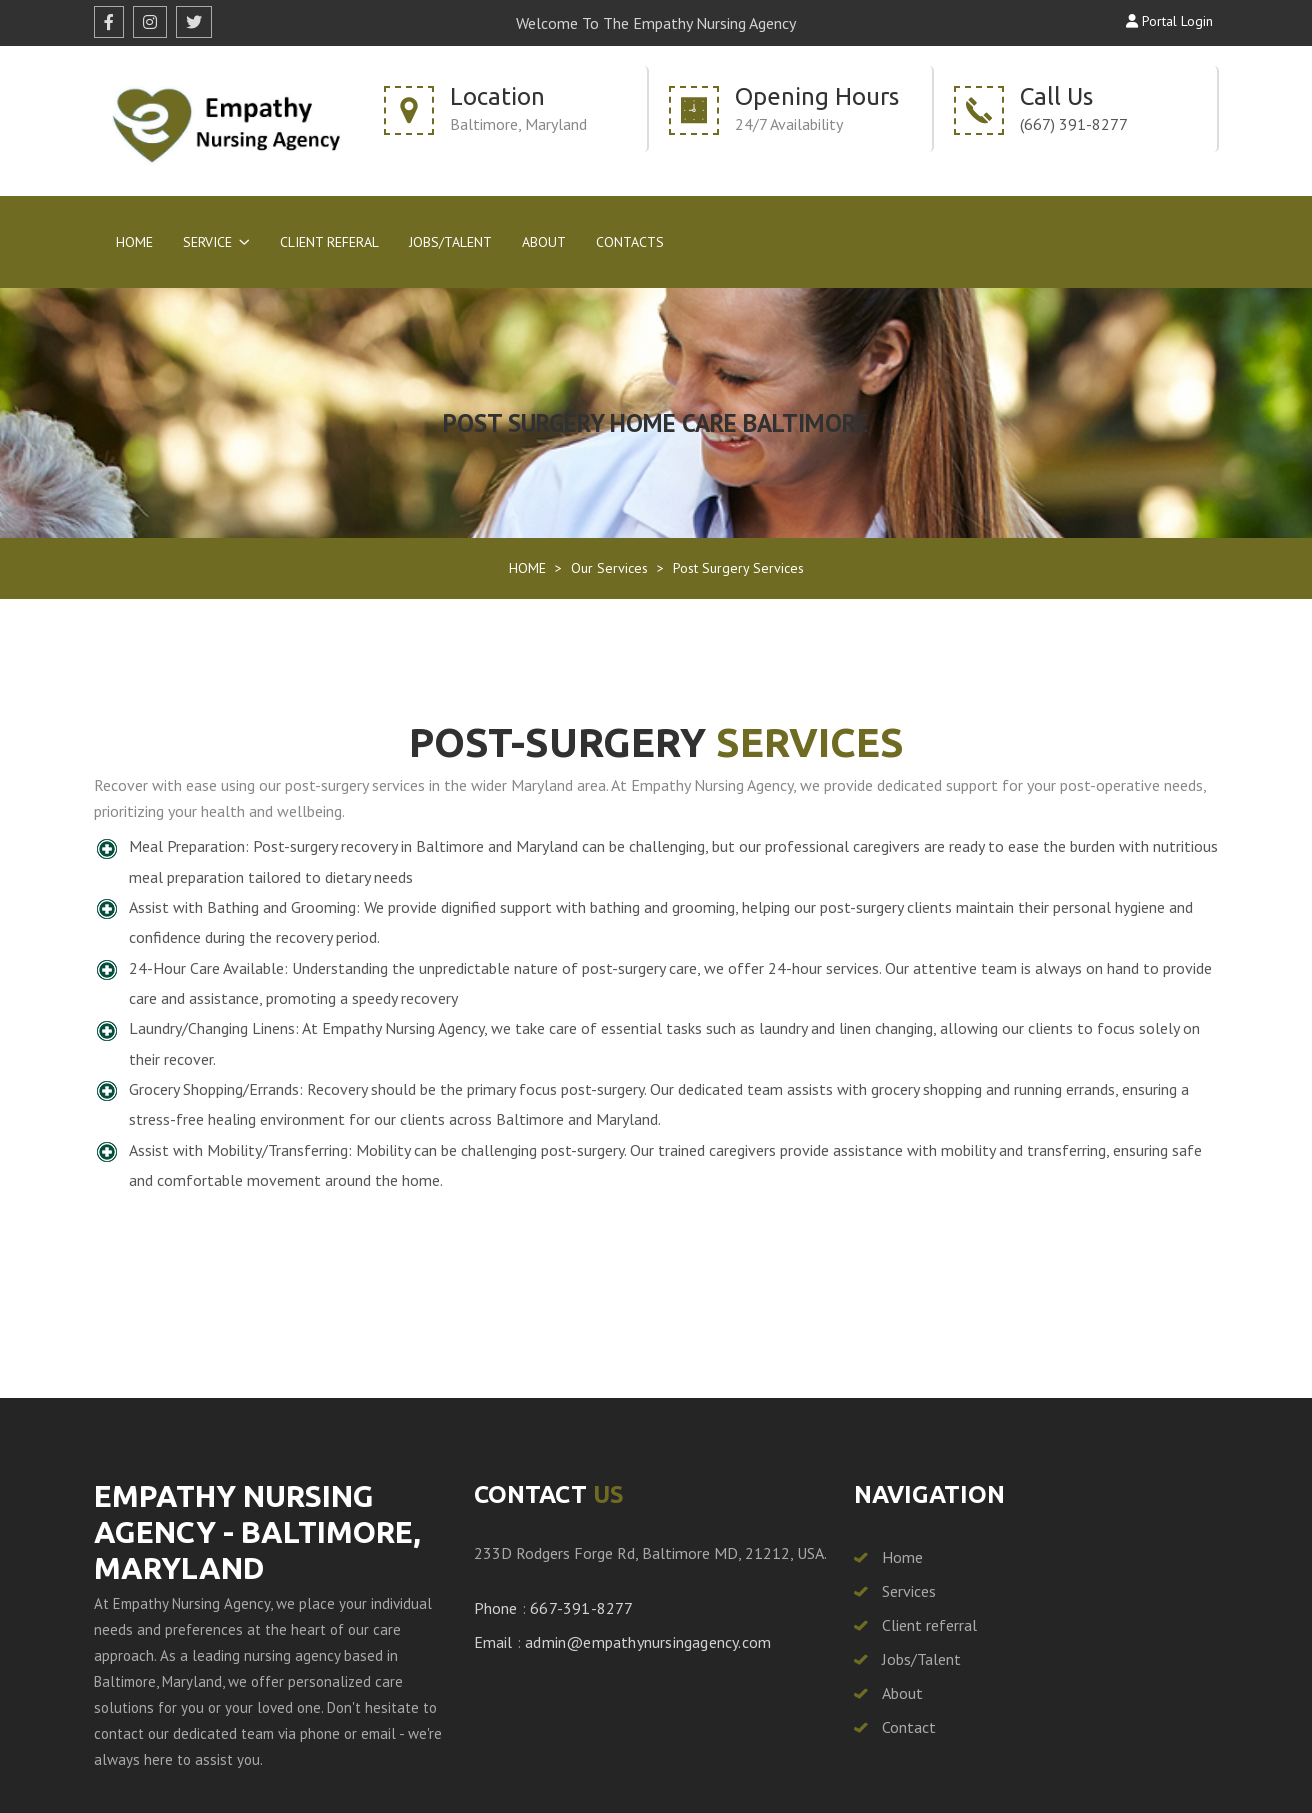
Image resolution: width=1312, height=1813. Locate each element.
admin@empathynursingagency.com (648, 1642)
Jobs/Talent (450, 242)
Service (207, 242)
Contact (909, 1727)
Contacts (630, 242)
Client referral (929, 1625)
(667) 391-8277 (1074, 124)
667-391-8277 (581, 1608)
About (544, 242)
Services (909, 1591)
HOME (527, 568)
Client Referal (329, 242)
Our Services (609, 568)
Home (134, 242)
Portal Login (1169, 21)
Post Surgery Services (738, 568)
